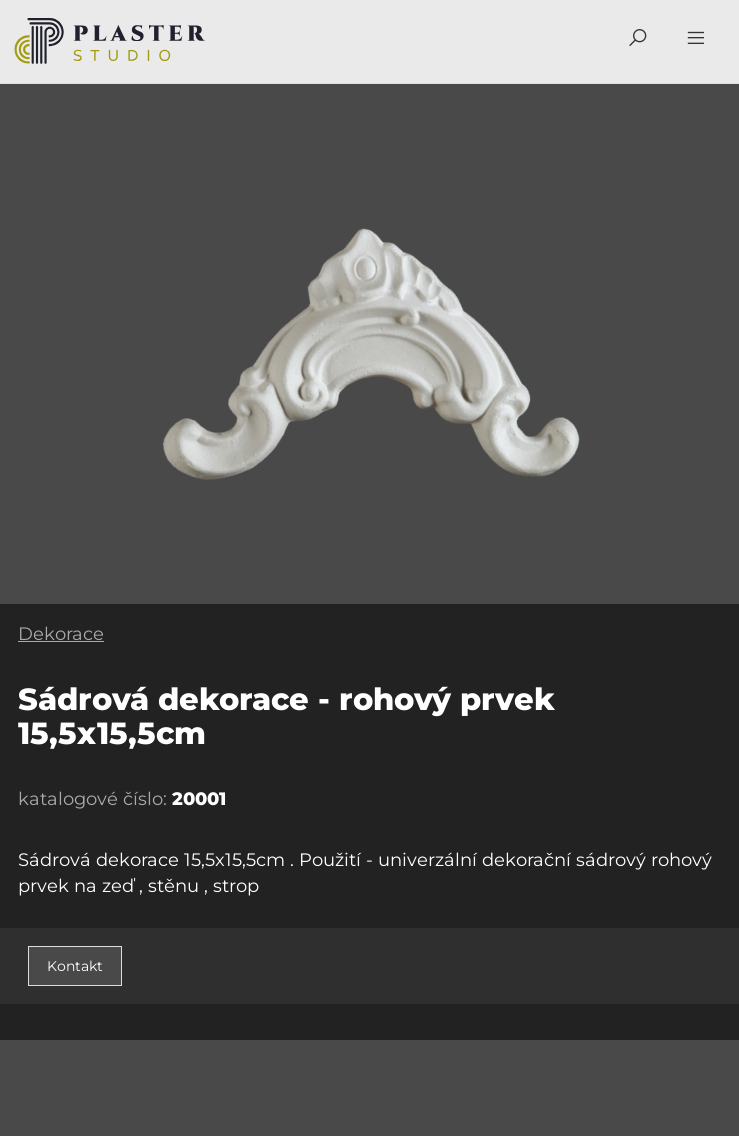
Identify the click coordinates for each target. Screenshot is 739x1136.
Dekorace (61, 634)
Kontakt (75, 966)
